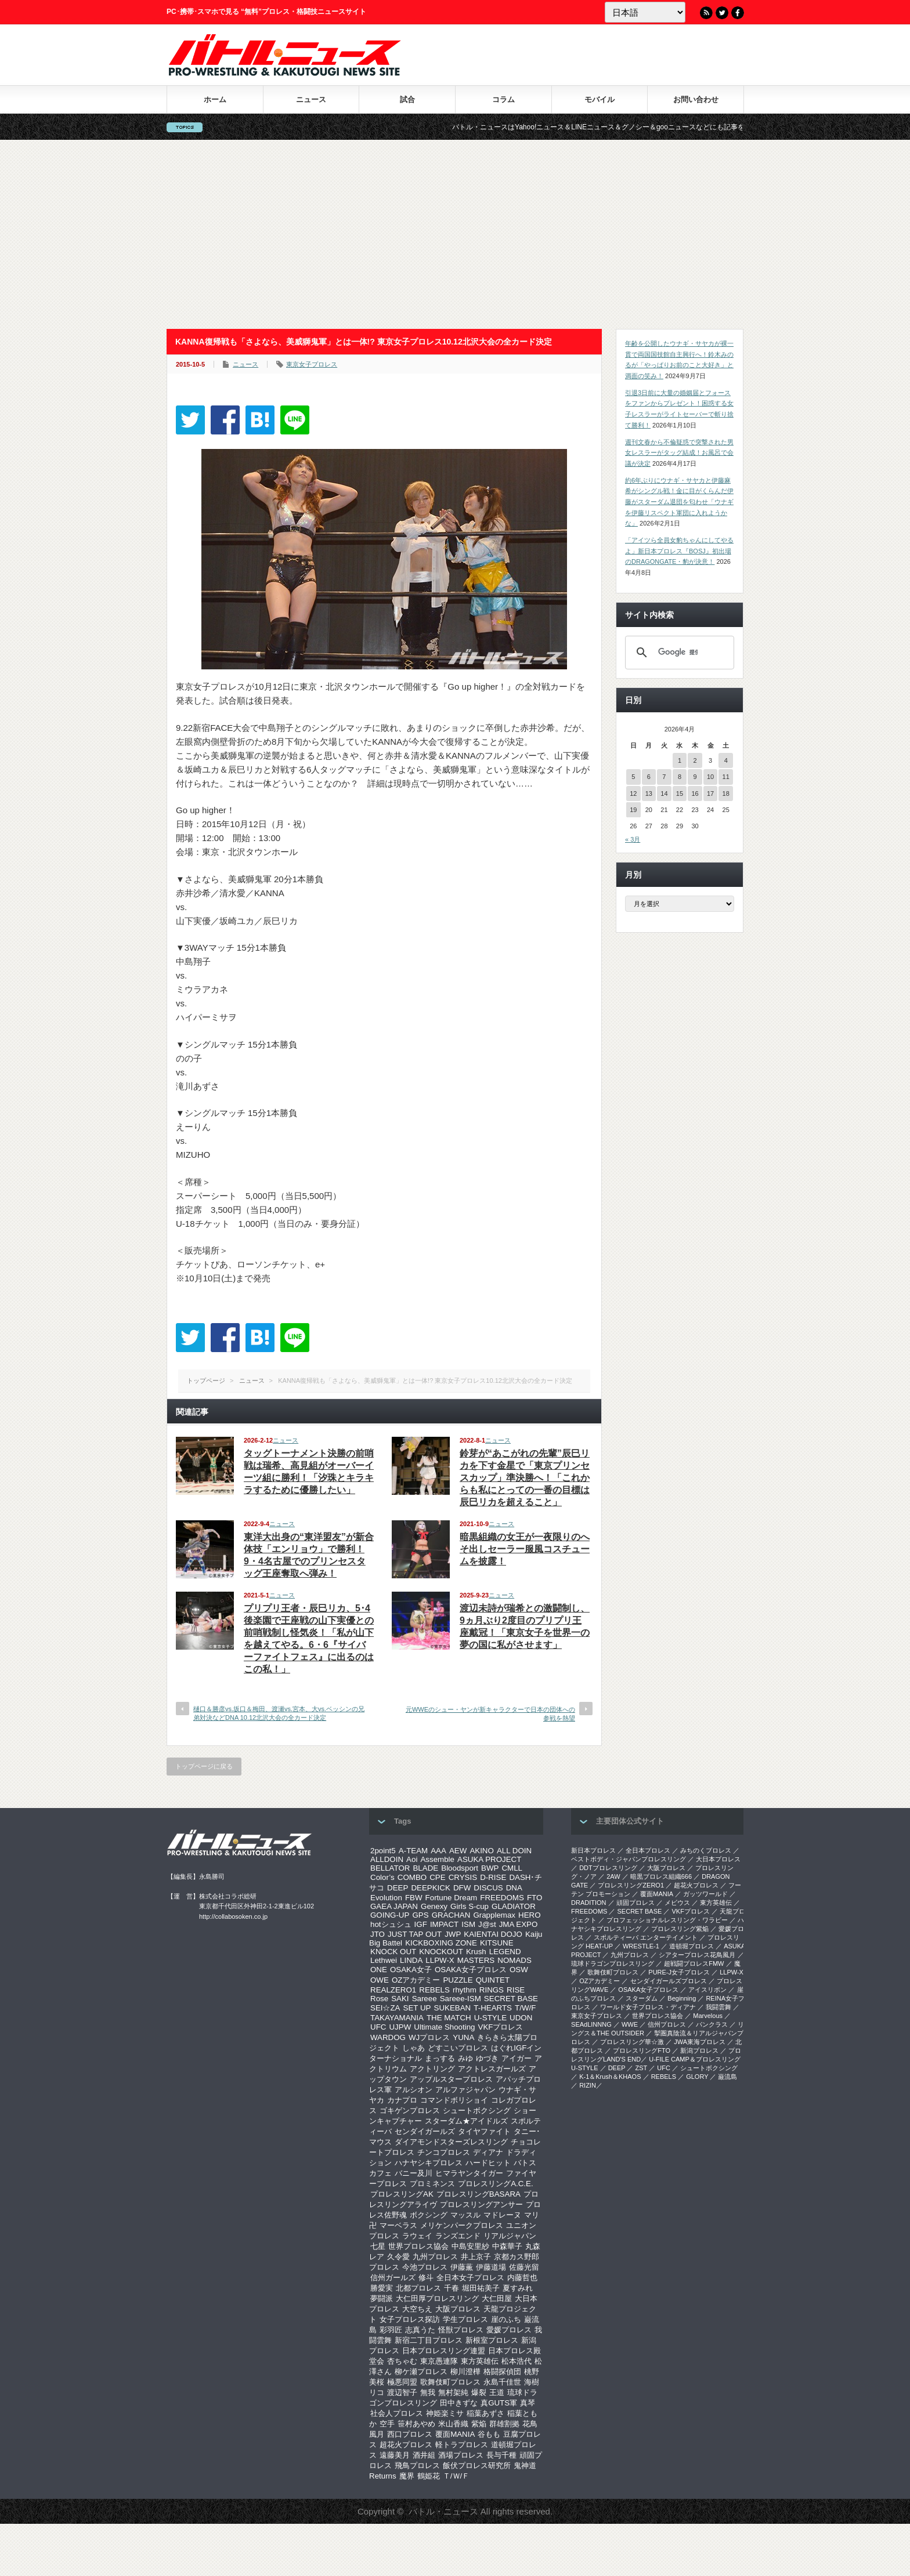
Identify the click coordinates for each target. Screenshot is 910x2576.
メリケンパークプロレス (461, 2225)
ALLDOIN (386, 1859)
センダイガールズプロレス (668, 1980)
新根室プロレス (491, 2340)
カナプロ (402, 2100)
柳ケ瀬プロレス (421, 2371)
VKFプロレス (500, 2027)
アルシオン (413, 2089)
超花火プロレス (406, 2444)
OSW (519, 1969)
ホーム (215, 99)
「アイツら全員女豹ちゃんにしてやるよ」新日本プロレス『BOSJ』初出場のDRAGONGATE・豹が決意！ (679, 551)
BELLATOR (390, 1868)
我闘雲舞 (718, 2006)
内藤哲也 (522, 2277)
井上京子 (476, 2256)
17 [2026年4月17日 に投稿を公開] (710, 793)
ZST (641, 2067)
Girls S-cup (469, 1906)
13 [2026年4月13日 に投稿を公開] (648, 793)
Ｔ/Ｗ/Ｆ (456, 2476)
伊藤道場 (491, 2267)
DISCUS (488, 1887)
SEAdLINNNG (591, 2024)
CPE (437, 1877)
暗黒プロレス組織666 (661, 1876)
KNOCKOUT (441, 1951)
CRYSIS (463, 1877)
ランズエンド (458, 2235)
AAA (438, 1850)
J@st (487, 1924)
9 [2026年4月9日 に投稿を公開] (694, 776)
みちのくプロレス (705, 1850)
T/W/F (525, 2007)
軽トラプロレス (461, 2444)
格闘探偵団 (502, 2371)
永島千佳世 (502, 2382)
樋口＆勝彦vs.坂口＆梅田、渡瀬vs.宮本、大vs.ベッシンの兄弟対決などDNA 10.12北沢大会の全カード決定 (278, 1713)
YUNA (463, 2037)
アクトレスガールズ (492, 2068)
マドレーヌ (502, 2215)
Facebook (738, 13)
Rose (379, 1998)
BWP (490, 1868)
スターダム (642, 1998)
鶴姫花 (428, 2476)
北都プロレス (418, 2288)
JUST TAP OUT (415, 1934)
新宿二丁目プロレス (429, 2340)
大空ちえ (417, 2309)
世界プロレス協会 (418, 2246)
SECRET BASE (511, 1998)
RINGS (491, 1990)
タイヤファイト (484, 2131)
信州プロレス (667, 2024)
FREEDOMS (502, 1897)
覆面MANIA (455, 2434)
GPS (420, 1915)
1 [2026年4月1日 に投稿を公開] (679, 760)
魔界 (406, 2476)
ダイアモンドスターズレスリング (451, 2141)
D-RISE (493, 1877)
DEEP (397, 1887)
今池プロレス (424, 2267)
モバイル (599, 99)
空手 (387, 2423)
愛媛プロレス (509, 2329)
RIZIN (587, 2085)
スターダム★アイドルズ (466, 2121)
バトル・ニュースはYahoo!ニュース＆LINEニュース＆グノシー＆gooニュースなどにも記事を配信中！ (659, 127)
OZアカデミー (416, 1980)
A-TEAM (413, 1850)
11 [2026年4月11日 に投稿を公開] (726, 776)
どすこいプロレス (458, 2048)
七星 (377, 2246)
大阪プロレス (458, 2309)
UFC (378, 2027)
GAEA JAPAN (394, 1906)
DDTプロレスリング (608, 1867)
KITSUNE (497, 1943)
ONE (378, 1969)
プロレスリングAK (402, 2194)
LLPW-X (439, 1960)
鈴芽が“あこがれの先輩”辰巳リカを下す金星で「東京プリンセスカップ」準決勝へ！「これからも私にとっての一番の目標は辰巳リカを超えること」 (525, 1477)
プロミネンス (432, 2183)
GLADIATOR (514, 1906)
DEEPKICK (430, 1887)
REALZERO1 (393, 1990)
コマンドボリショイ (454, 2100)
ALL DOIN (514, 1850)
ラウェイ (417, 2235)
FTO (534, 1897)
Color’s (382, 1877)
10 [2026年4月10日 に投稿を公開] (710, 776)
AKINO (481, 1850)
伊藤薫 (461, 2267)
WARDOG (388, 2037)
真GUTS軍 (499, 2403)
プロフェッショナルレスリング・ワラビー (667, 1919)
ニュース (311, 99)
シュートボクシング (477, 2110)
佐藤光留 (524, 2267)
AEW (458, 1850)
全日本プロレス (648, 1850)
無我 (427, 2392)
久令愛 (398, 2256)
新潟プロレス (699, 2050)
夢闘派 (381, 2298)
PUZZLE (457, 1980)
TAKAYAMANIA (397, 2017)
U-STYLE (490, 2017)
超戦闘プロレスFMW (694, 1963)
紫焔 (478, 2423)
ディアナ (488, 2152)
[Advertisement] (455, 234)
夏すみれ (518, 2288)
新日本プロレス (593, 1850)
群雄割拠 (504, 2423)
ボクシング (428, 2215)
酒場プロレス (460, 2455)
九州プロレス (435, 2256)
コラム (503, 99)
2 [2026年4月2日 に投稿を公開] (694, 760)
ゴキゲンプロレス (410, 2110)
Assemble (437, 1859)
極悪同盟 (402, 2382)
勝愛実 (381, 2288)
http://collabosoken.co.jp (233, 1916)
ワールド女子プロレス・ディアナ (648, 2006)
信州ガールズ (393, 2277)
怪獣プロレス (460, 2329)
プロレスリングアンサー (481, 2204)
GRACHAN (451, 1915)
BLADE (425, 1868)
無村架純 (453, 2392)
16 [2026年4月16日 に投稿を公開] (694, 793)
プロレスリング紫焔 (680, 1928)
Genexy (434, 1906)
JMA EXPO (518, 1924)
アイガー (516, 2058)
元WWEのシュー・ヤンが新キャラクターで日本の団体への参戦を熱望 (490, 1714)
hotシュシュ (390, 1924)
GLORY (697, 2076)
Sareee (424, 1998)
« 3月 (632, 839)
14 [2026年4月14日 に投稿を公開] (663, 793)
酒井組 (424, 2455)
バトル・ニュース (443, 2511)
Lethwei (383, 1960)
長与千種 (501, 2455)
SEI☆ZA (385, 2007)
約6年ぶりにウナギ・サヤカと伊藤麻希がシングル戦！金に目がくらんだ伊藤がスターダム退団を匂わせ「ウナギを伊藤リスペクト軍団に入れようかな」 (679, 502)
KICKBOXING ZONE (441, 1943)
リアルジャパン (509, 2235)
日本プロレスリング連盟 (443, 2350)
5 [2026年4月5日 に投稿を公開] (633, 776)
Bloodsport (459, 1868)
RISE (516, 1990)
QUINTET (493, 1980)
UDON (521, 2017)
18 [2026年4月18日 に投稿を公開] (726, 793)
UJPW (400, 2027)
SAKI (400, 1998)
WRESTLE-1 (641, 1946)
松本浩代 (516, 2361)
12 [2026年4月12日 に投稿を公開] (633, 793)
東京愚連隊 (439, 2361)
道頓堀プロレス (691, 1946)
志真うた (420, 2329)
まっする (440, 2058)
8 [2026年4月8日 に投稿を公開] (679, 776)
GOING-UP (389, 1915)
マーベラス (398, 2225)
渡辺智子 (402, 2392)
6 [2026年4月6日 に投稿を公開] (649, 776)
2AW (613, 1876)
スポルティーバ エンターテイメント (646, 1937)
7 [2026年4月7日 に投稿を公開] (664, 776)
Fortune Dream (451, 1897)
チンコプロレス (443, 2152)
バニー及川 (413, 2173)
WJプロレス (429, 2037)
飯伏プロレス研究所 (477, 2465)
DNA (514, 1887)
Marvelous (708, 2015)
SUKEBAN (452, 2007)
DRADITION (588, 1902)
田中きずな (459, 2403)
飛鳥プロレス (417, 2465)
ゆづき (487, 2058)
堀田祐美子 (481, 2288)
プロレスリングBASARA (478, 2194)
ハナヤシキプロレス (429, 2162)
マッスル (465, 2215)
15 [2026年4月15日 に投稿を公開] (679, 793)
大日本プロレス (718, 1859)
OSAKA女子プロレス (471, 1969)
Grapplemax (494, 1915)
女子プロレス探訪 (410, 2319)
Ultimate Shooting (444, 2027)
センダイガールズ (425, 2131)
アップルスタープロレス (451, 2079)
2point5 (383, 1850)
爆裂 (478, 2392)
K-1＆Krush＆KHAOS (610, 2076)
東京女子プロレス (311, 364)
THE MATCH (449, 2017)
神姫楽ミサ (445, 2413)
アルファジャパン (465, 2089)
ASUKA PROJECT (489, 1859)
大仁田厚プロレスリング (437, 2298)
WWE (630, 2024)
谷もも (489, 2434)
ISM (468, 1924)
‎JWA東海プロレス (699, 2041)
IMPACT (444, 1924)
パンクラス (712, 2024)
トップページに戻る (204, 1766)
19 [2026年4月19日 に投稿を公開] (633, 809)
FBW (414, 1897)
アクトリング (432, 2068)
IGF (420, 1924)
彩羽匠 (391, 2329)
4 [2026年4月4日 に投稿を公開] (726, 760)
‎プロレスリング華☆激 (632, 2041)
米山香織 (453, 2423)
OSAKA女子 (411, 1969)
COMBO (412, 1877)
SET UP (417, 2007)
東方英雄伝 (480, 2361)
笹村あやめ (416, 2423)
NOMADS (514, 1960)
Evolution (386, 1897)
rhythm (464, 1990)
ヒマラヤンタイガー (469, 2173)
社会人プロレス (396, 2413)
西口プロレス (409, 2434)
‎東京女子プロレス (596, 2015)
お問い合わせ (695, 99)
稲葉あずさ (485, 2413)
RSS (706, 13)
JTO (377, 1934)
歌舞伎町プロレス (450, 2382)
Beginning (681, 1998)
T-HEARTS (493, 2007)
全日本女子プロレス (470, 2277)
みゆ (465, 2058)
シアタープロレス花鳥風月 (697, 1954)
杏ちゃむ (402, 2361)
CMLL (511, 1868)
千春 (451, 2288)
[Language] (645, 12)
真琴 (527, 2403)
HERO (529, 1915)
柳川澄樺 (465, 2371)
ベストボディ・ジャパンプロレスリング (628, 1859)
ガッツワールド (705, 1893)
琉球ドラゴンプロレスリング (612, 1963)
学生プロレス (465, 2319)
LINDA (411, 1960)
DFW (462, 1887)
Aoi (411, 1859)
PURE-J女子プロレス (679, 1972)
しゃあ (413, 2048)
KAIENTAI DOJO (493, 1934)
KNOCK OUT (393, 1951)
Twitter (722, 13)
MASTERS (475, 1960)
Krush (476, 1951)
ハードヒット (488, 2162)
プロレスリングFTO (641, 2050)
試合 (407, 99)
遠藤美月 (395, 2455)
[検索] (678, 653)
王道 (496, 2392)
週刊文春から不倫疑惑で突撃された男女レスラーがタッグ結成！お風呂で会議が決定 (679, 453)
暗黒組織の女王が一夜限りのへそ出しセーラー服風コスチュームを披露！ (525, 1549)
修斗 (426, 2277)
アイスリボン (707, 1989)
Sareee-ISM (460, 1998)
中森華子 (507, 2246)
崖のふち (506, 2319)
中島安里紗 (470, 2246)
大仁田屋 (497, 2298)
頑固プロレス (635, 1902)
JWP (453, 1934)
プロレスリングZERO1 (631, 1885)
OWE (379, 1980)
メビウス (677, 1902)
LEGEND (505, 1951)
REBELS (434, 1990)
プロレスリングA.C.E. (495, 2183)
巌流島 (727, 2076)
